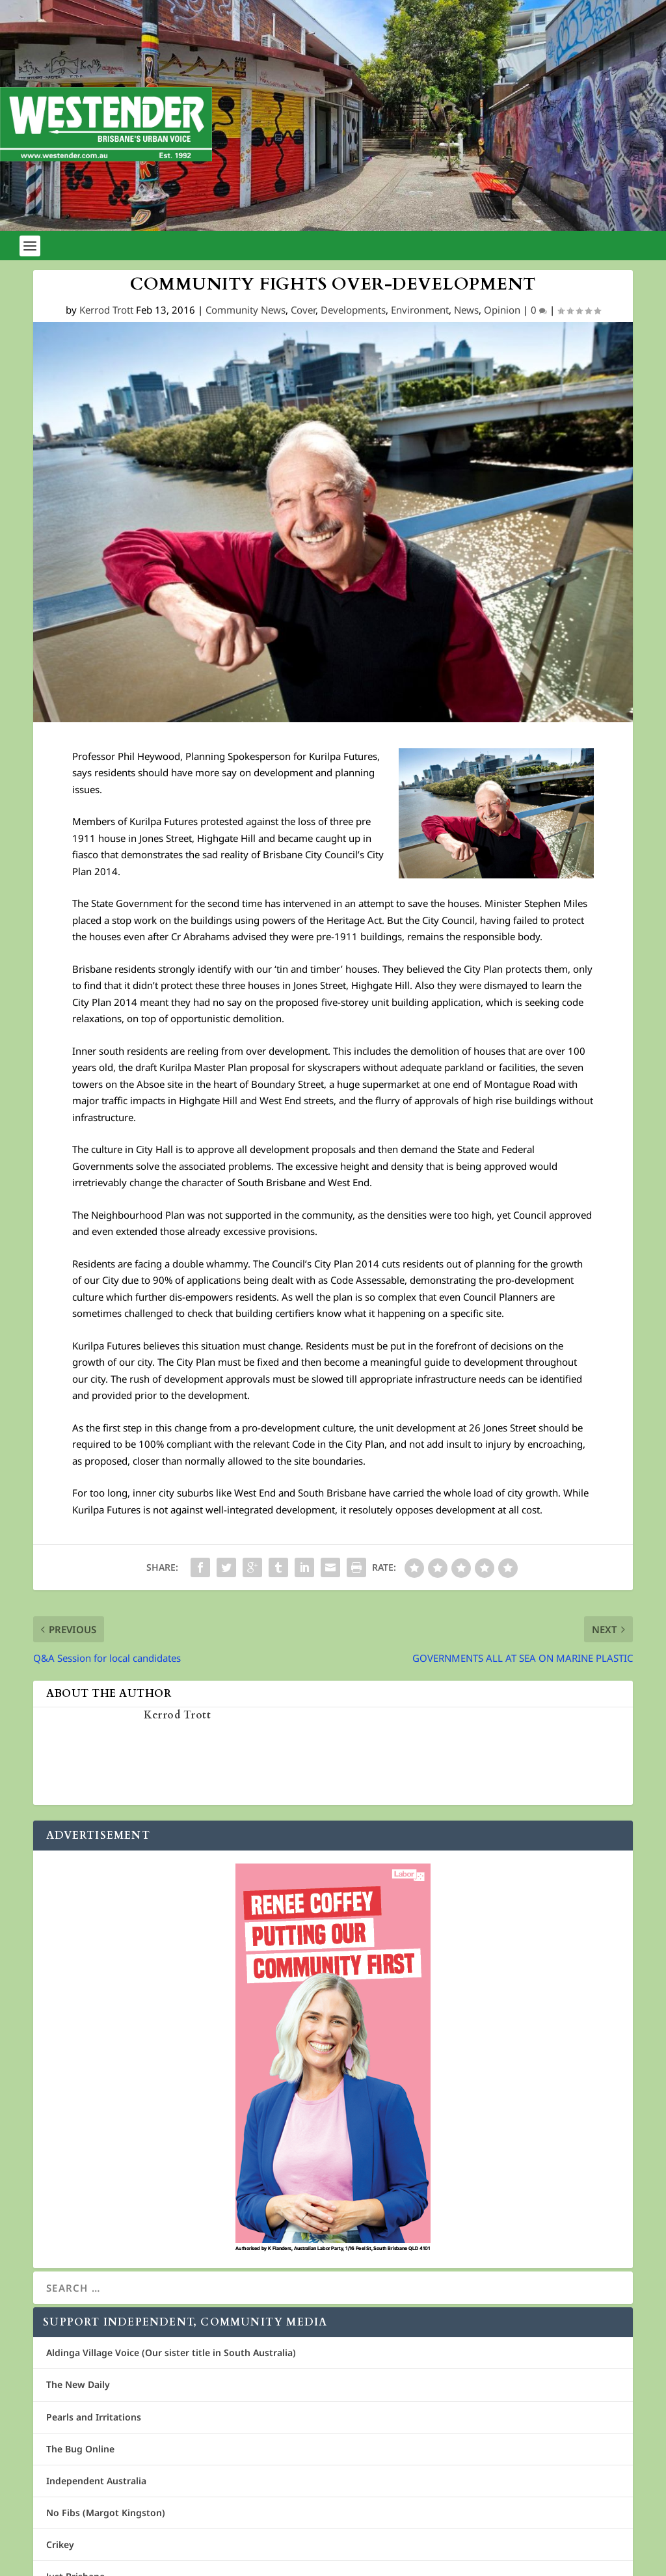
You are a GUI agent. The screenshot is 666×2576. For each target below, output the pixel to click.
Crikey (60, 2544)
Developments (353, 309)
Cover (303, 309)
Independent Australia (96, 2480)
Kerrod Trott (106, 309)
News (466, 309)
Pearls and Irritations (93, 2417)
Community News (246, 309)
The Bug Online (80, 2449)
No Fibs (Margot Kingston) (105, 2512)
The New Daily (78, 2384)
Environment (420, 309)
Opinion (502, 309)
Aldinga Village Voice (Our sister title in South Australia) (171, 2352)
